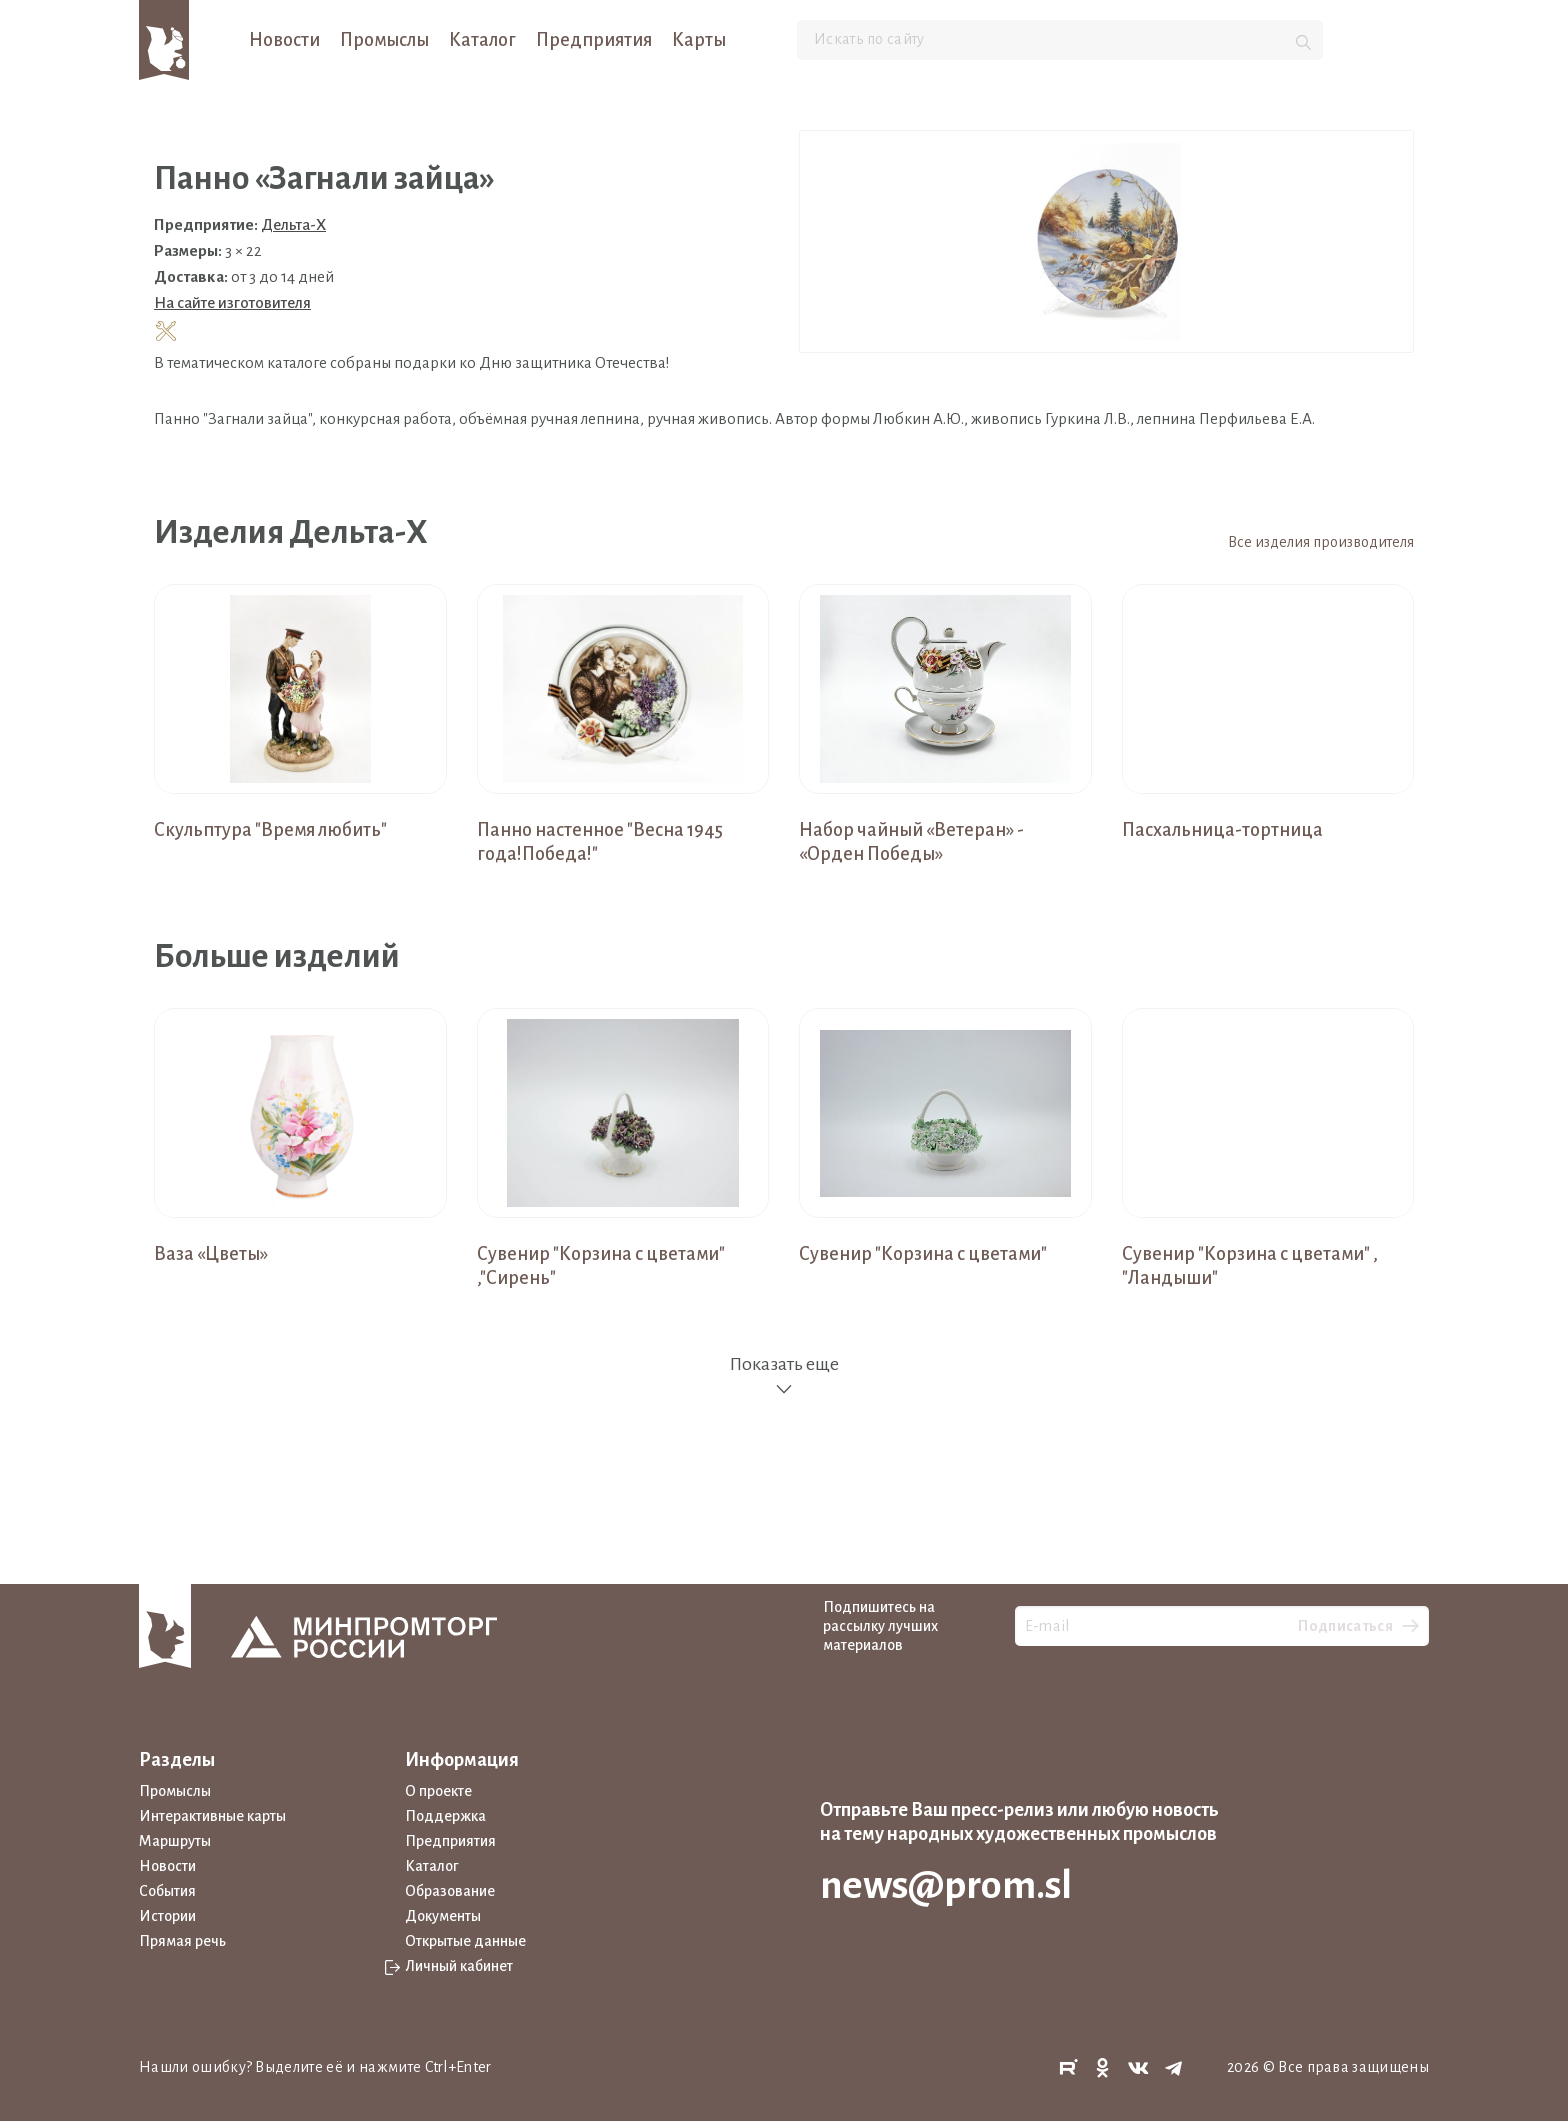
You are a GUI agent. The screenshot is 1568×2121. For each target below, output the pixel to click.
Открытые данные (465, 1941)
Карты (699, 40)
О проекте (438, 1791)
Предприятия (594, 40)
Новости (284, 40)
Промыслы (384, 40)
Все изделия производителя (1321, 542)
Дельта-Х (293, 224)
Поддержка (445, 1816)
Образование (450, 1891)
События (167, 1891)
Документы (443, 1916)
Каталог (482, 40)
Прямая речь (182, 1941)
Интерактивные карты (212, 1816)
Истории (167, 1916)
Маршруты (175, 1841)
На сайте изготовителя (232, 302)
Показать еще (784, 1376)
